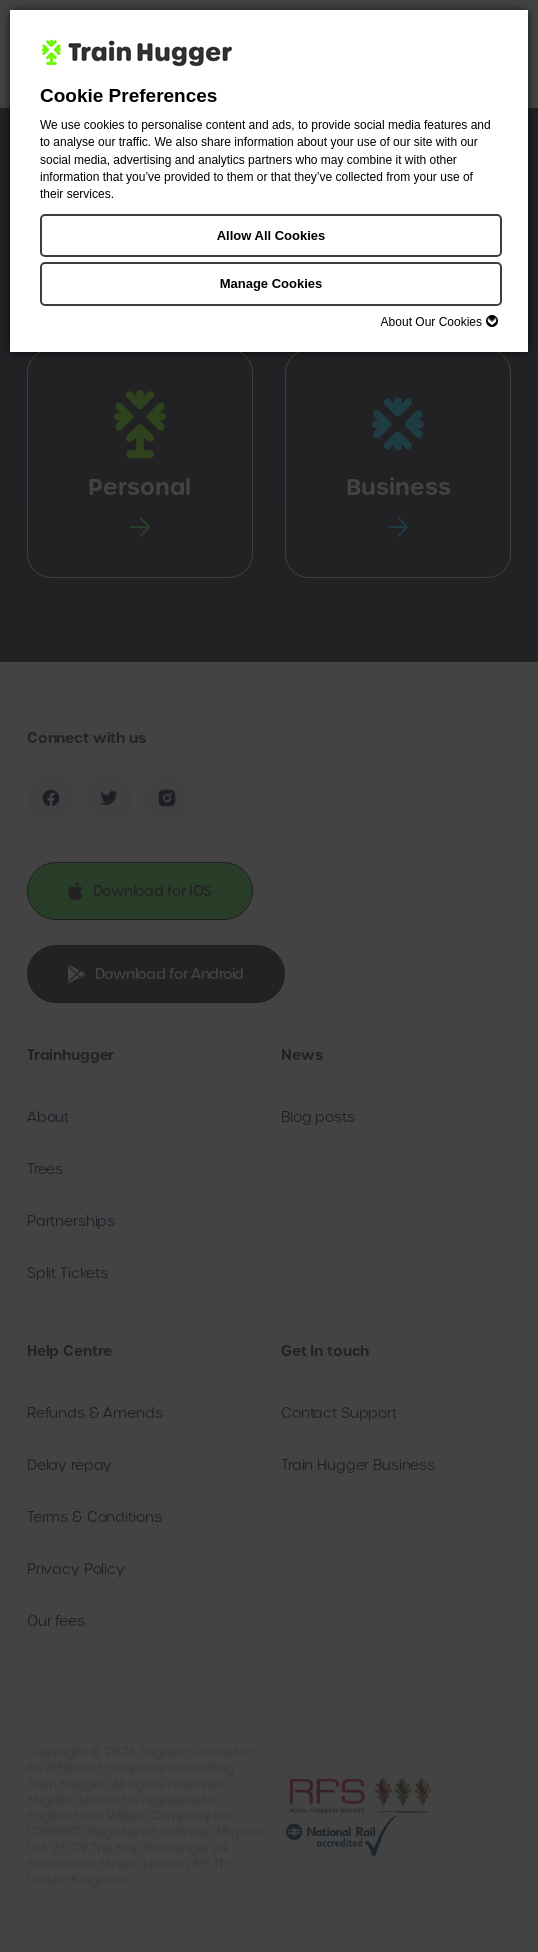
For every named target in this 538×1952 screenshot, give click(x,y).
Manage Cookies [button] (271, 283)
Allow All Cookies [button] (271, 235)
